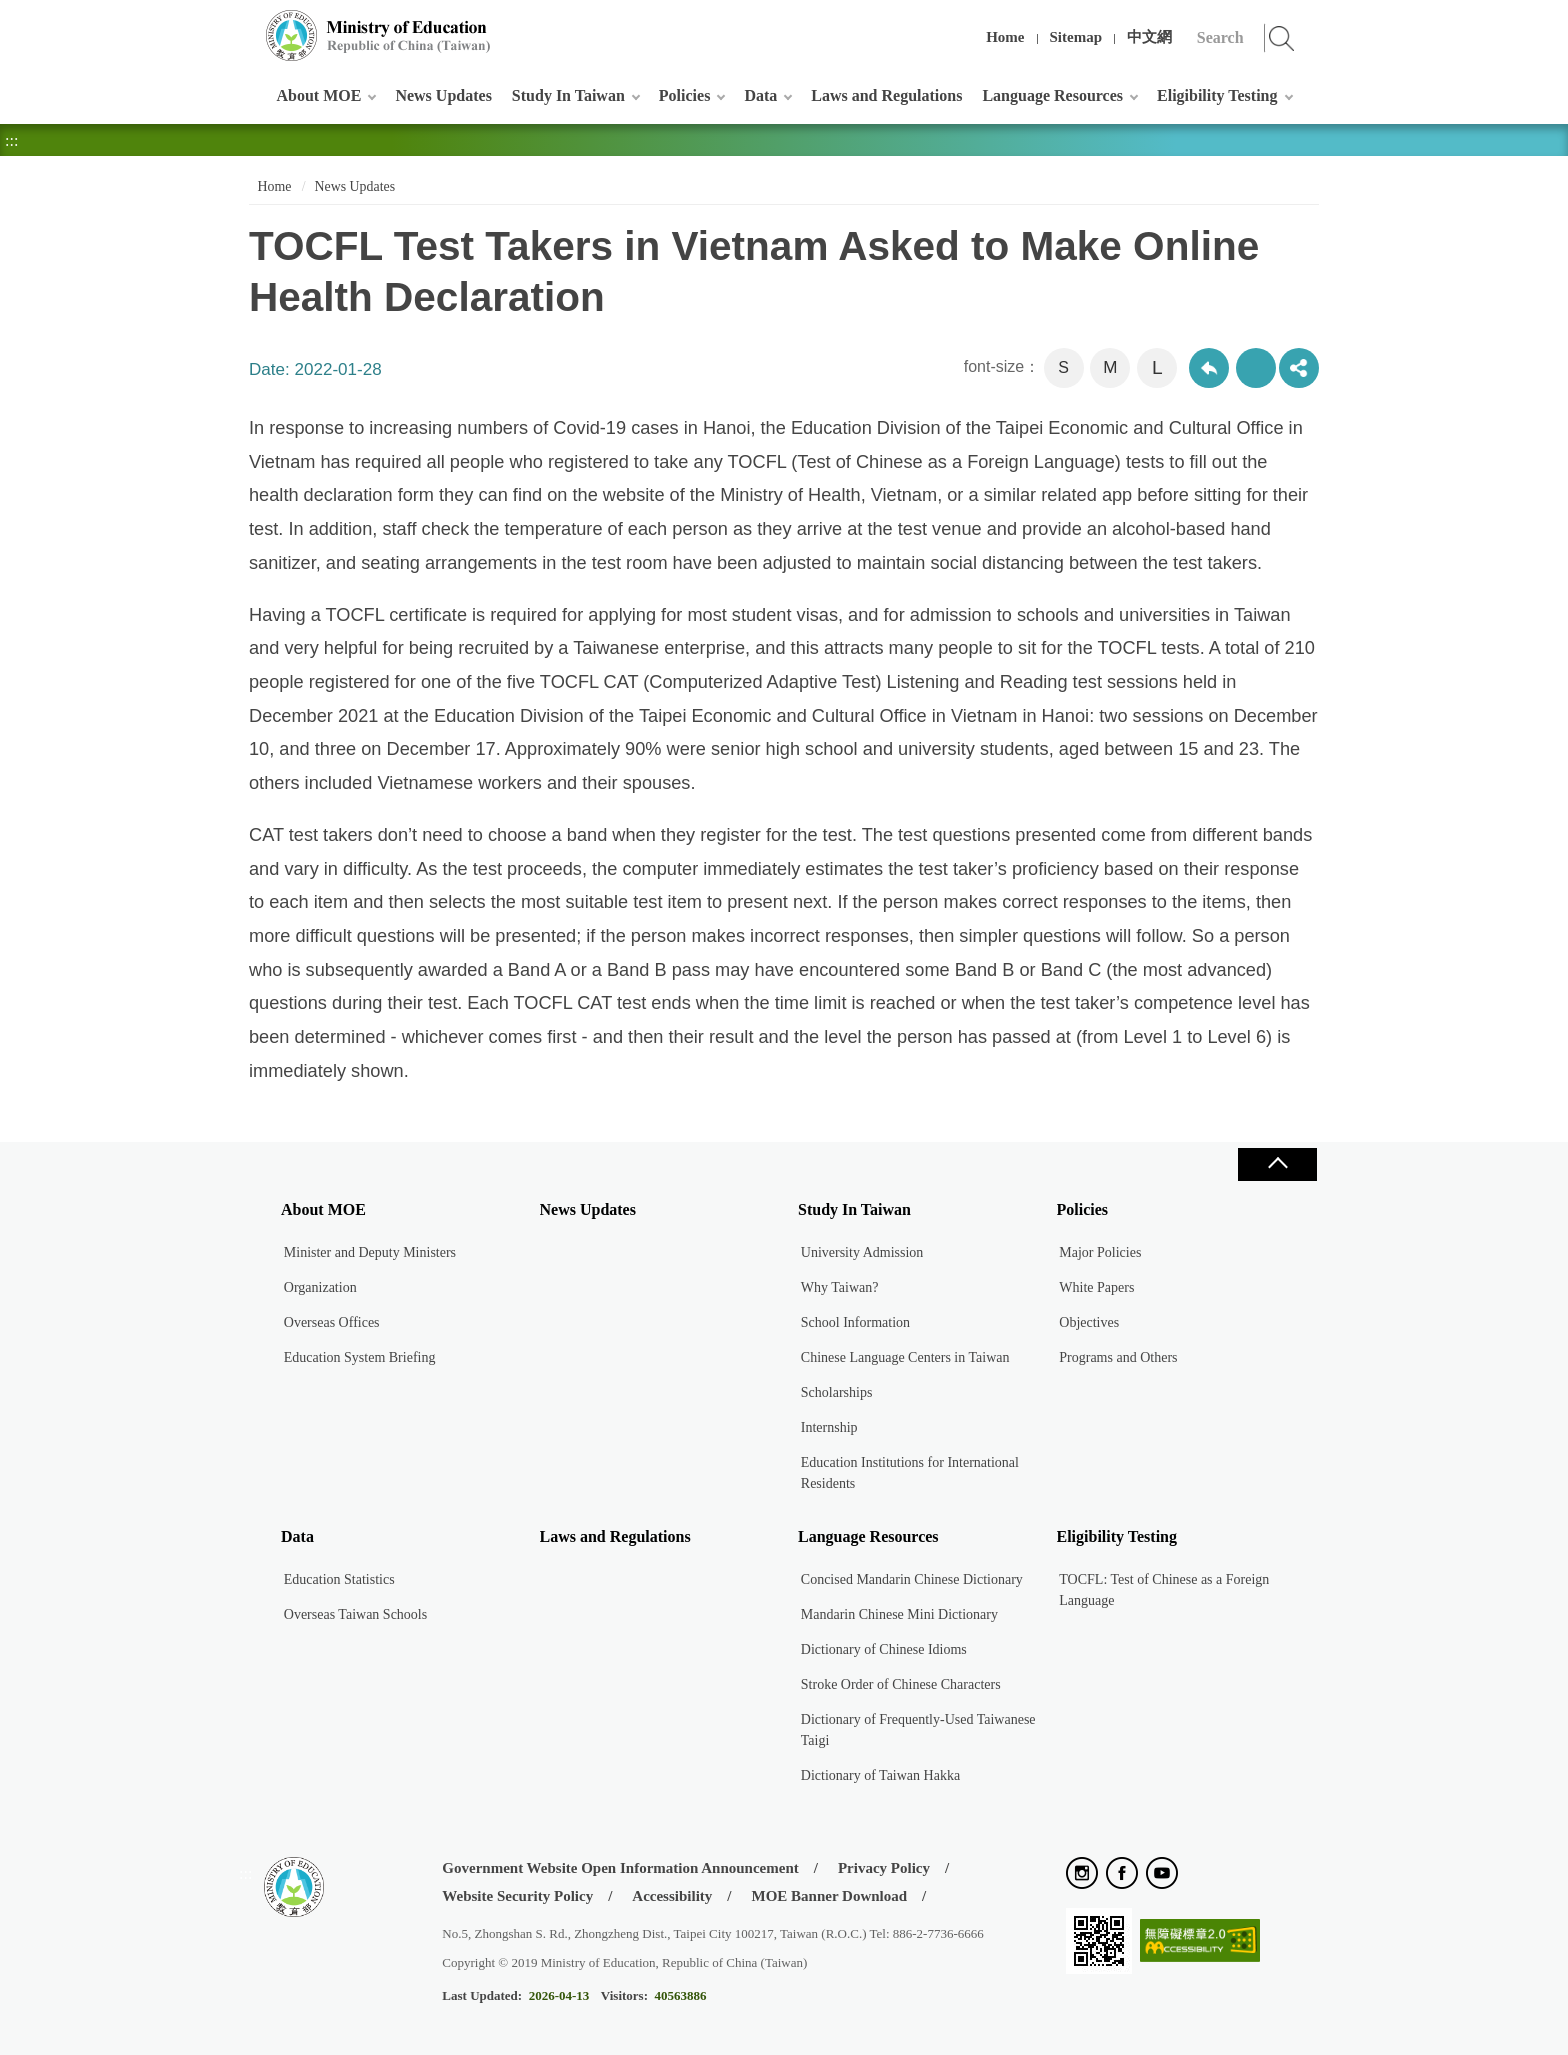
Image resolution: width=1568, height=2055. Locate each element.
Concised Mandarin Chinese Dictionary (912, 1579)
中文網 (1149, 37)
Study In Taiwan (568, 95)
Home (1005, 37)
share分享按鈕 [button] (1299, 368)
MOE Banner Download (829, 1896)
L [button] (1157, 367)
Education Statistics (339, 1579)
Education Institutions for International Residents (910, 1473)
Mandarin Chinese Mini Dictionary (899, 1614)
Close (1277, 1164)
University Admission (862, 1252)
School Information (855, 1322)
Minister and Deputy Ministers (370, 1252)
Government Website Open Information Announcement (620, 1868)
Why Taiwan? (840, 1287)
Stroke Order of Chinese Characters (901, 1684)
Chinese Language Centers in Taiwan (905, 1357)
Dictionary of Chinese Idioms (884, 1649)
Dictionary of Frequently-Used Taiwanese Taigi (918, 1730)
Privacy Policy (884, 1868)
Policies (685, 95)
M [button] (1110, 367)
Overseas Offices (332, 1322)
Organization (320, 1287)
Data (760, 95)
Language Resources (1052, 95)
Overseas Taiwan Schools (355, 1614)
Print (1256, 368)
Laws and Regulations (886, 95)
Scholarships (837, 1392)
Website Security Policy (517, 1896)
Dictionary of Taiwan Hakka (880, 1775)
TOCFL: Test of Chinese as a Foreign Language (1164, 1590)
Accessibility (672, 1896)
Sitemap (1076, 37)
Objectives (1089, 1322)
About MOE (319, 95)
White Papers (1096, 1287)
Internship (829, 1427)
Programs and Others (1118, 1357)
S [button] (1063, 367)
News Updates (443, 95)
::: (245, 24)
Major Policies (1100, 1252)
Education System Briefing (360, 1357)
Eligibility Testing (1217, 95)
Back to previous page (1209, 368)
